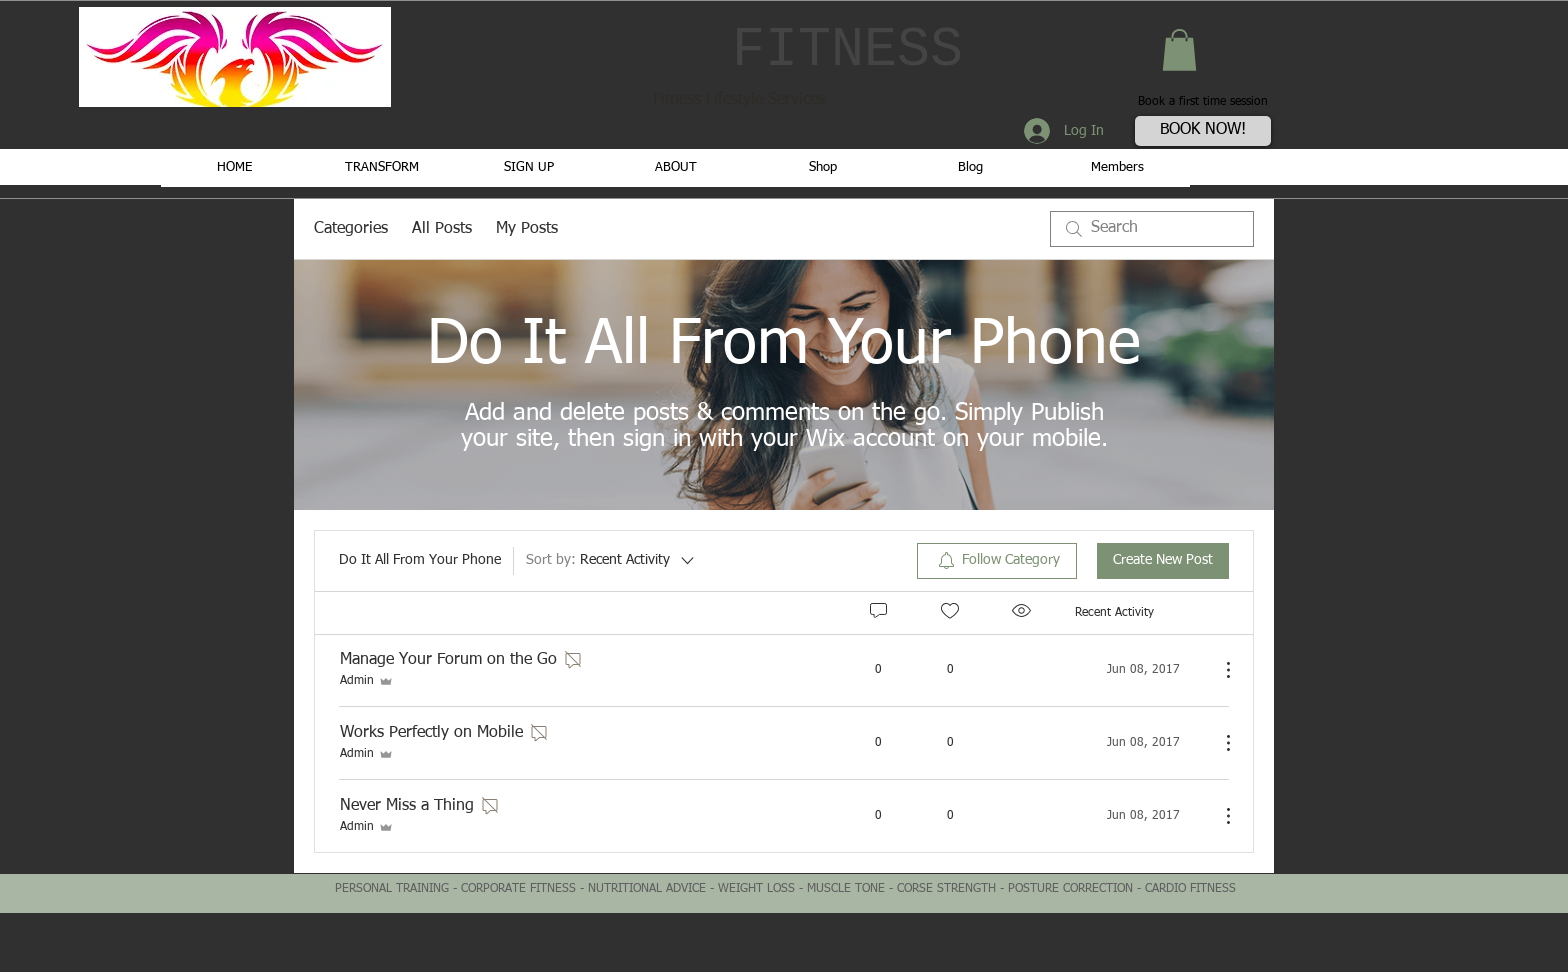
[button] (1179, 50)
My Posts (527, 229)
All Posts (442, 229)
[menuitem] (997, 561)
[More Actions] (1218, 670)
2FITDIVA (699, 50)
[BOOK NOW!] (1203, 131)
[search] (1152, 229)
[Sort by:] (611, 561)
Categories (351, 229)
